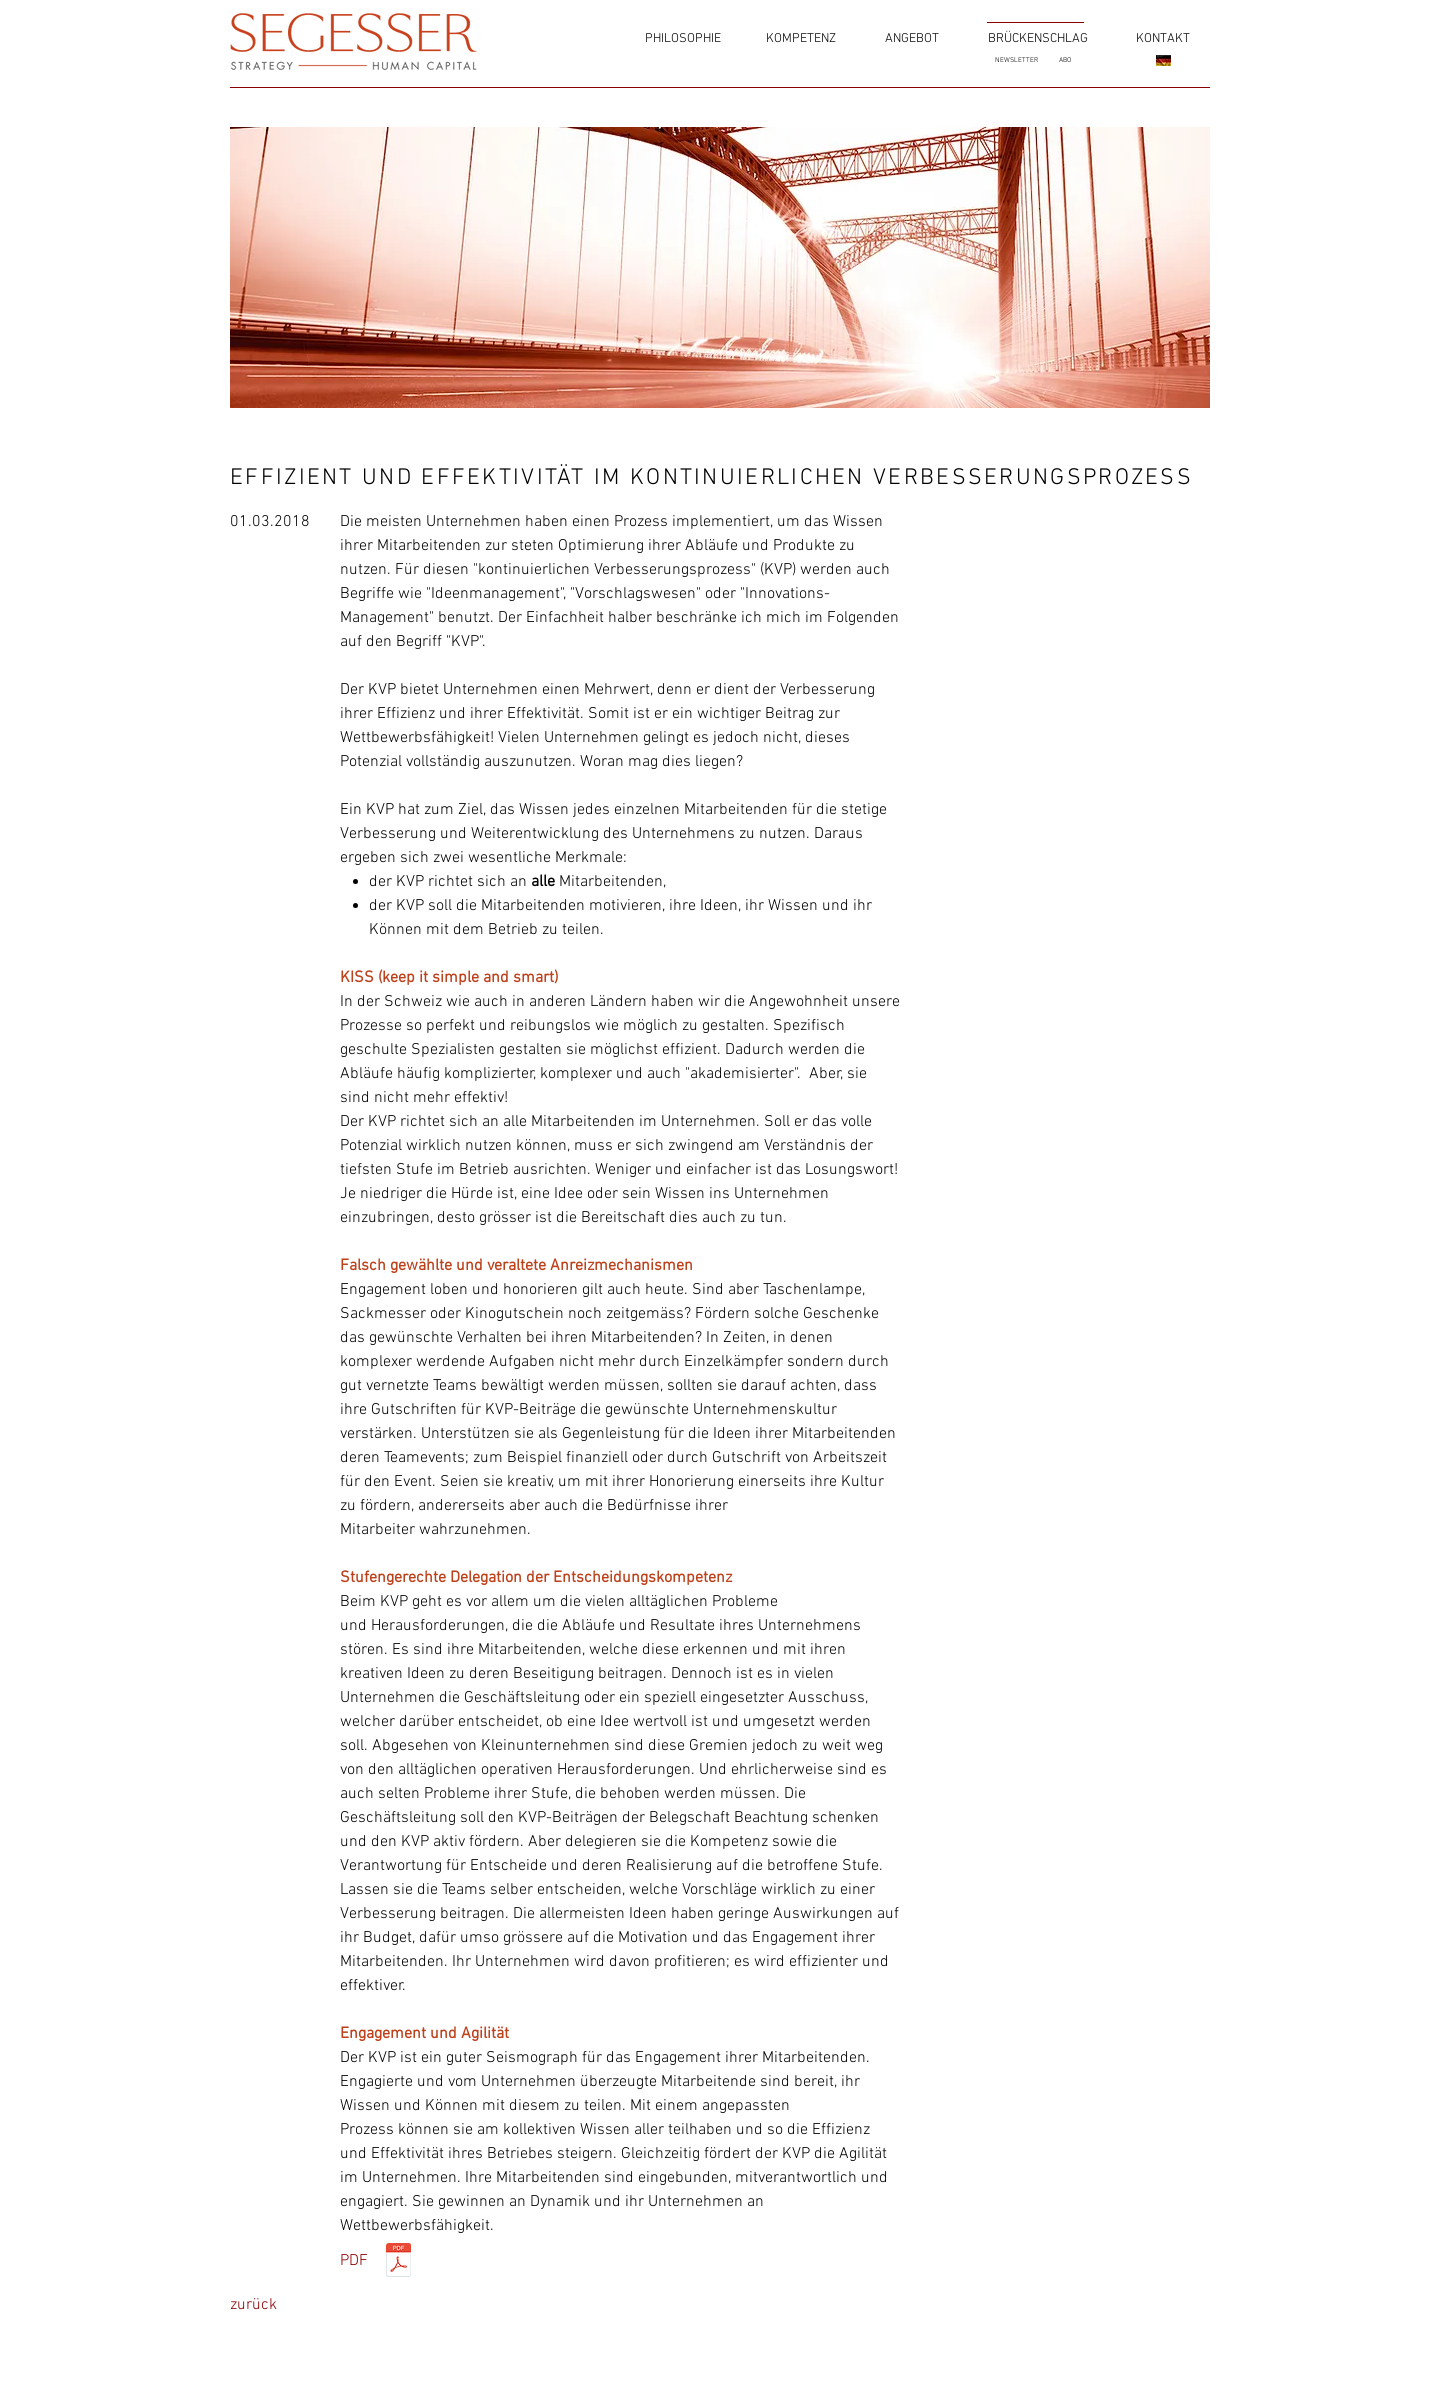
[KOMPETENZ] (801, 39)
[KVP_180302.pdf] (398, 2262)
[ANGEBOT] (912, 39)
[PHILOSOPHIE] (683, 39)
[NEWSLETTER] (1016, 60)
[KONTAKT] (1163, 39)
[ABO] (1064, 60)
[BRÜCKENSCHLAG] (1037, 39)
